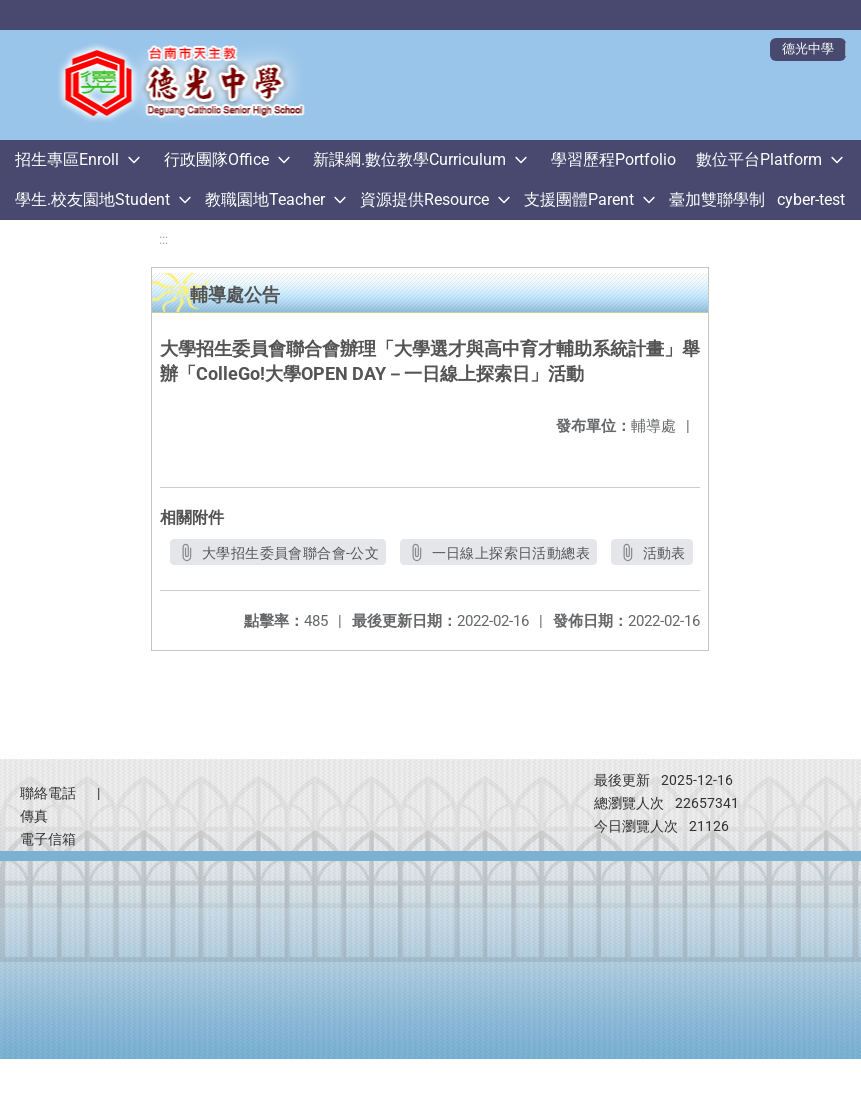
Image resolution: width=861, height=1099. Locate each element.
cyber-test (811, 199)
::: (163, 239)
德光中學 (808, 48)
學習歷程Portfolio (613, 159)
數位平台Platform (759, 159)
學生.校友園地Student (92, 199)
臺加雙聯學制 (717, 199)
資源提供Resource (424, 199)
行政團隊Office (216, 159)
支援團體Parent (579, 199)
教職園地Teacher (265, 199)
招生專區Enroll (67, 159)
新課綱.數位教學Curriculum (409, 159)
